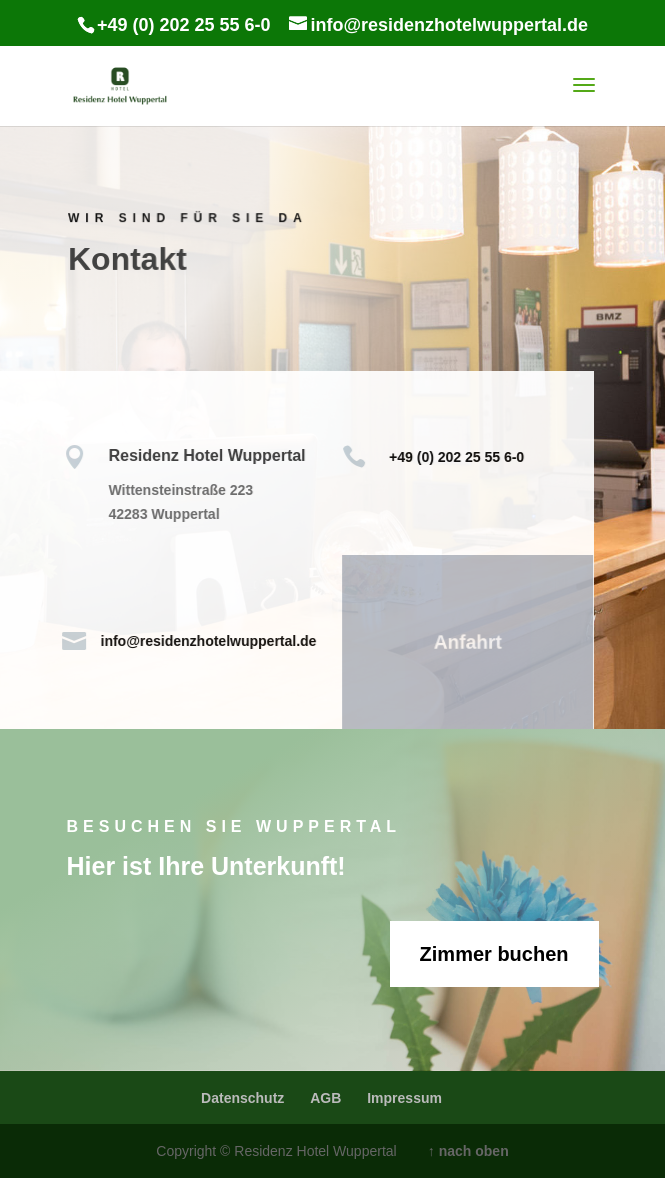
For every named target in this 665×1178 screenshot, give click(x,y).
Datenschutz (242, 1097)
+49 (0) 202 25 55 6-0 (449, 456)
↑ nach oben (468, 1150)
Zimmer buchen (494, 954)
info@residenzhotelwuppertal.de (201, 640)
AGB (325, 1097)
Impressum (404, 1097)
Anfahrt (460, 642)
